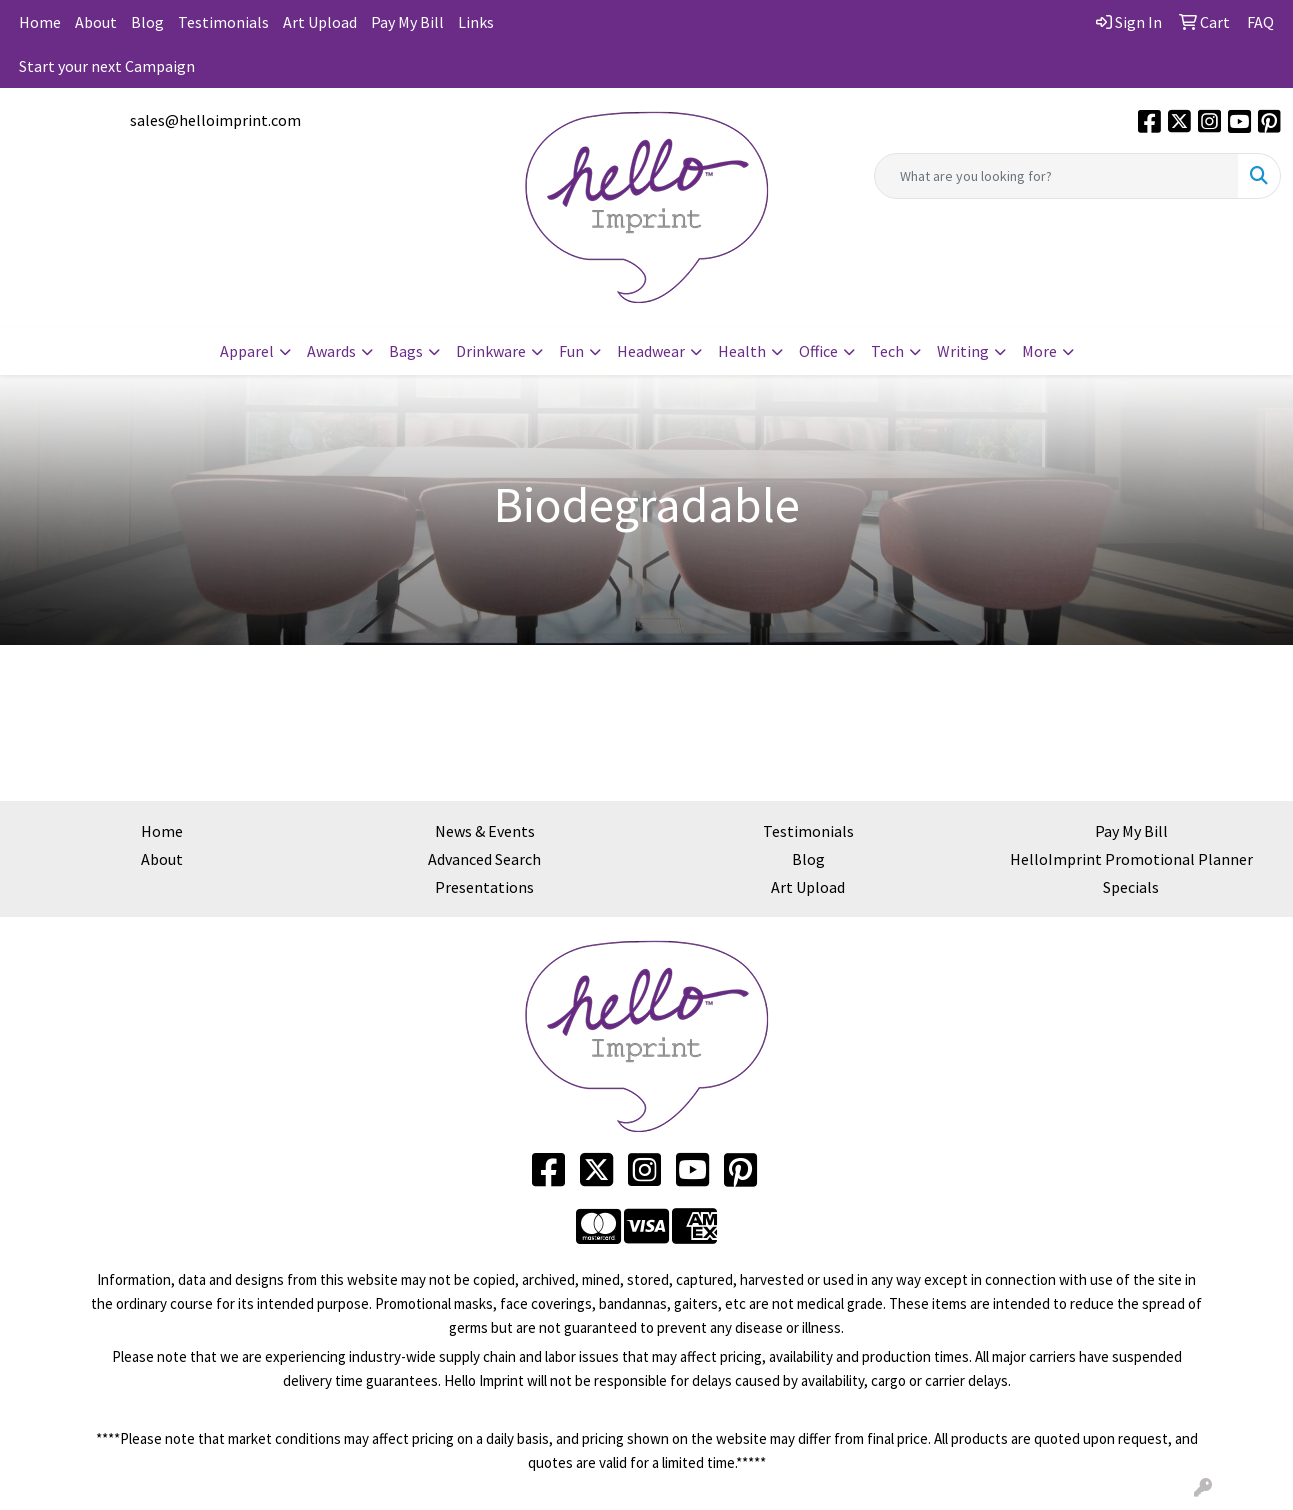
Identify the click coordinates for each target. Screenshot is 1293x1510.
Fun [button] (571, 351)
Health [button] (742, 351)
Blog (147, 22)
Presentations (484, 887)
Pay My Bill (407, 22)
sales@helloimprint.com (215, 120)
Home (40, 22)
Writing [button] (963, 351)
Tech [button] (887, 351)
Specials (1131, 887)
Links (476, 22)
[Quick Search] (1056, 176)
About (96, 22)
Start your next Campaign (107, 66)
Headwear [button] (651, 351)
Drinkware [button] (491, 351)
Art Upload (320, 22)
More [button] (1039, 351)
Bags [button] (406, 351)
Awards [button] (331, 351)
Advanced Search (484, 859)
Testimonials (223, 22)
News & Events (485, 831)
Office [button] (818, 351)
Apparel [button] (247, 351)
